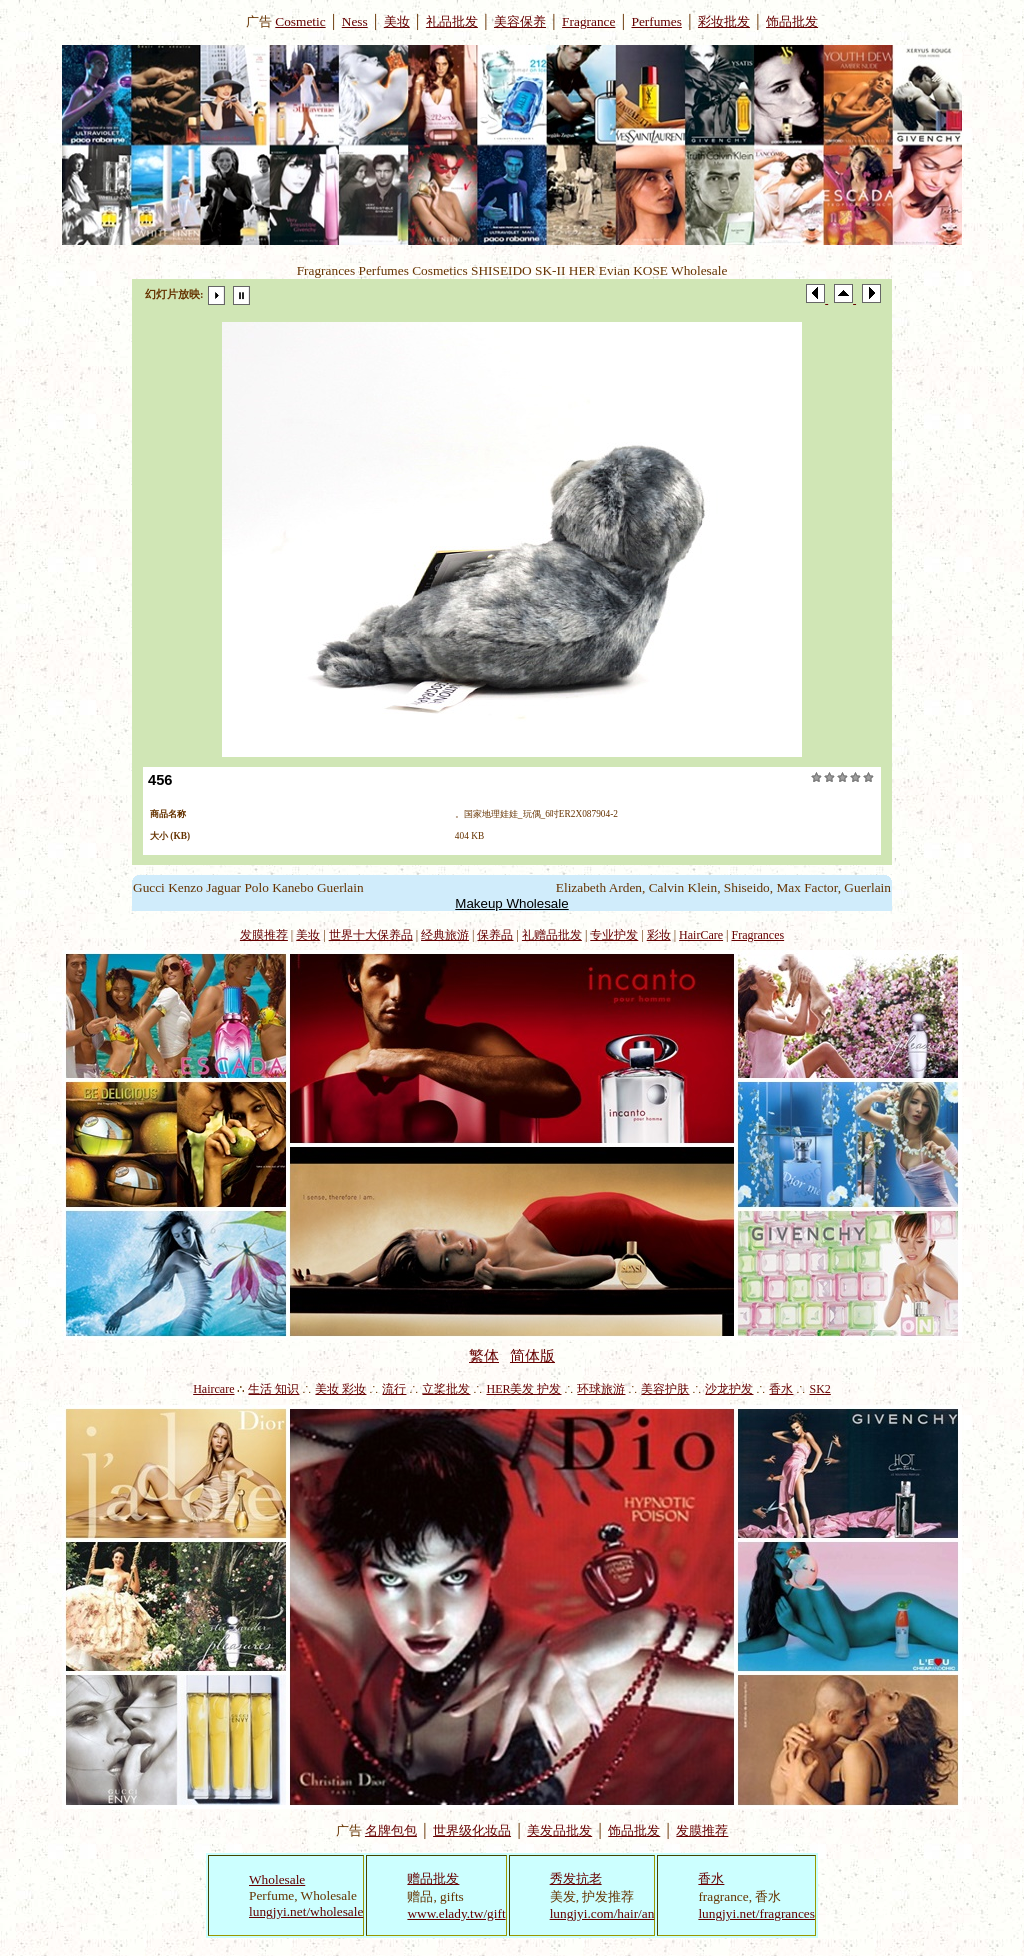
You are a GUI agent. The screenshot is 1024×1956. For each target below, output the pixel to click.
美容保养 (520, 21)
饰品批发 (792, 21)
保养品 (495, 935)
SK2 (819, 1389)
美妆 (397, 21)
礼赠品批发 (552, 935)
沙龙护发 (729, 1389)
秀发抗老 (576, 1878)
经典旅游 (445, 935)
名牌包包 (391, 1830)
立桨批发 (446, 1389)
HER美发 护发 (523, 1389)
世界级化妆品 (472, 1830)
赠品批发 (433, 1878)
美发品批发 (559, 1830)
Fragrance (588, 21)
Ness (355, 21)
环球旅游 (601, 1389)
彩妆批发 (724, 21)
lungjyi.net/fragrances (756, 1913)
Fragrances (758, 935)
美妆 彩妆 (340, 1389)
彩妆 (659, 935)
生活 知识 (273, 1389)
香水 (781, 1389)
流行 (394, 1389)
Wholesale (277, 1879)
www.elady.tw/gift (456, 1913)
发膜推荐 (264, 935)
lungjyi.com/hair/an (602, 1913)
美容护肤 (665, 1389)
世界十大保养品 (371, 935)
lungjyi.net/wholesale (306, 1911)
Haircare (213, 1389)
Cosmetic (300, 21)
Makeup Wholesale (511, 903)
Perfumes (657, 21)
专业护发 (614, 935)
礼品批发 (452, 21)
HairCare (701, 935)
